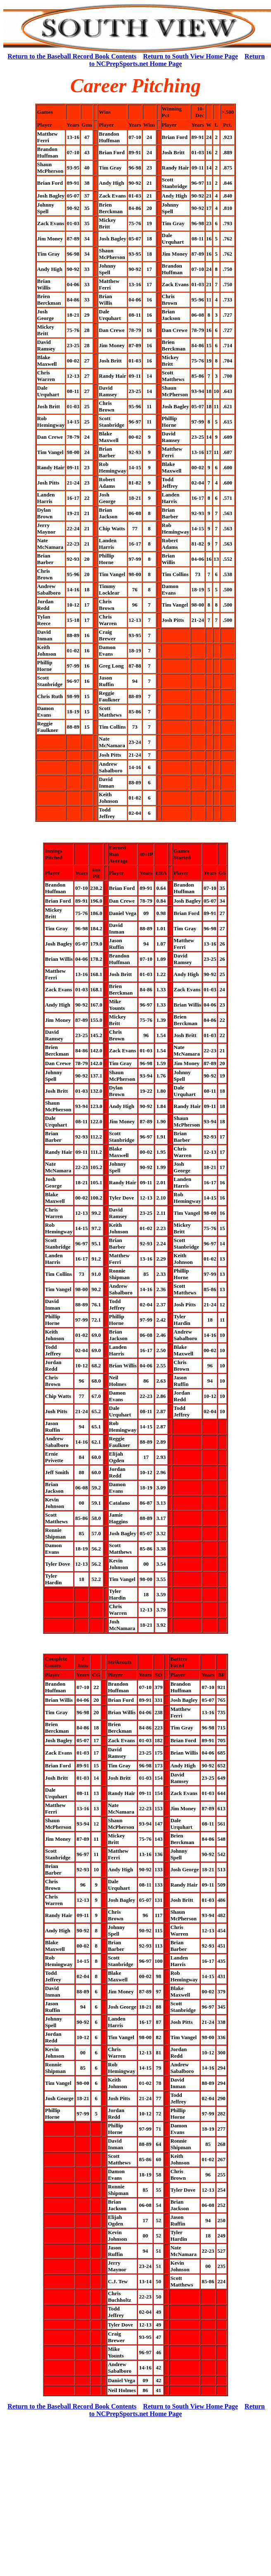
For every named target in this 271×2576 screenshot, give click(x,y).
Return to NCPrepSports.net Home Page (177, 60)
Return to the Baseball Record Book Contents (71, 56)
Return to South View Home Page (190, 56)
